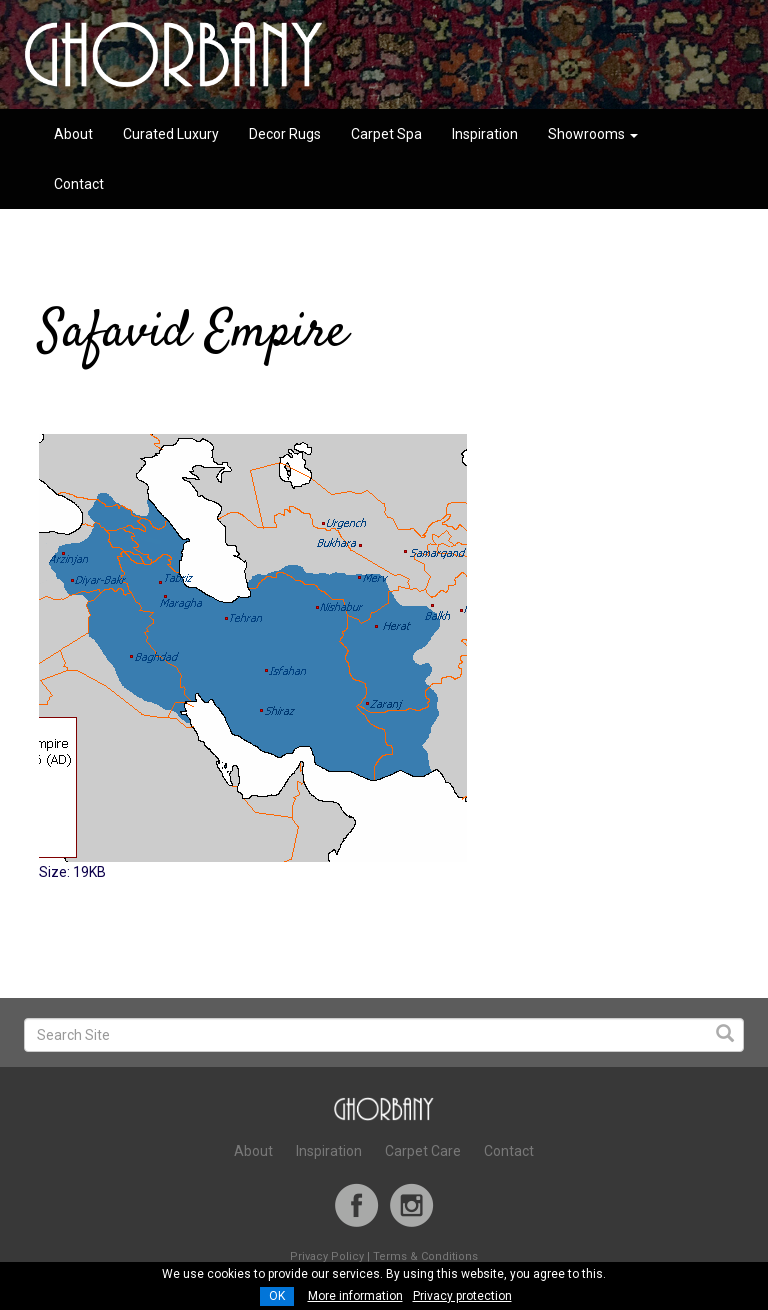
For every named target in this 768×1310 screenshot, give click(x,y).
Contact (79, 184)
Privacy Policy (327, 1256)
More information (355, 1296)
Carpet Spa (386, 134)
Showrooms (593, 134)
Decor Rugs (285, 134)
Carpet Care (423, 1151)
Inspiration (485, 134)
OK (277, 1296)
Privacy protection (462, 1296)
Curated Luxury (171, 134)
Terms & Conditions (425, 1256)
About (73, 134)
